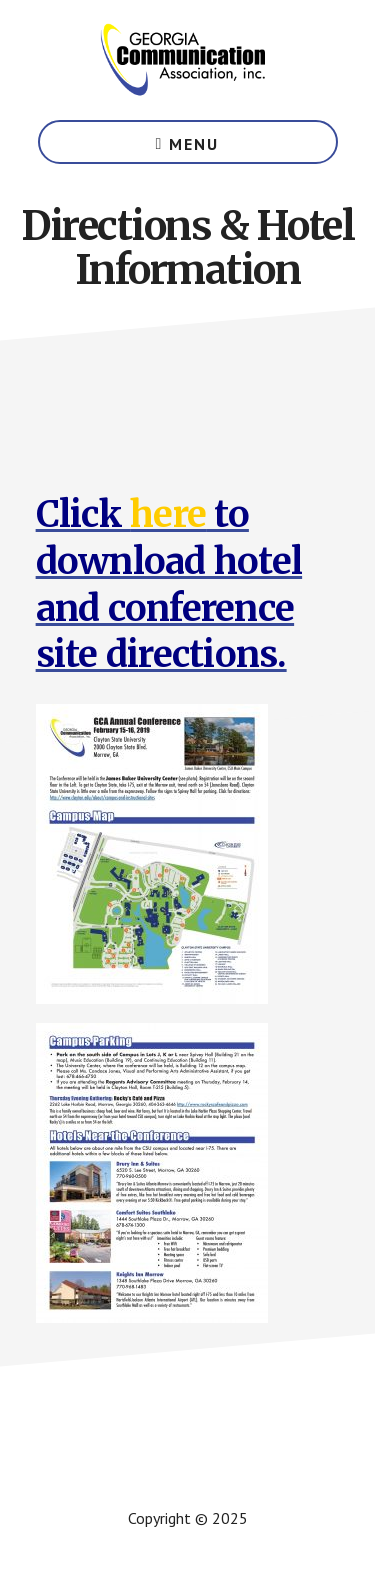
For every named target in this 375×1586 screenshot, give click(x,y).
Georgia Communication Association (188, 60)
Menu (194, 144)
